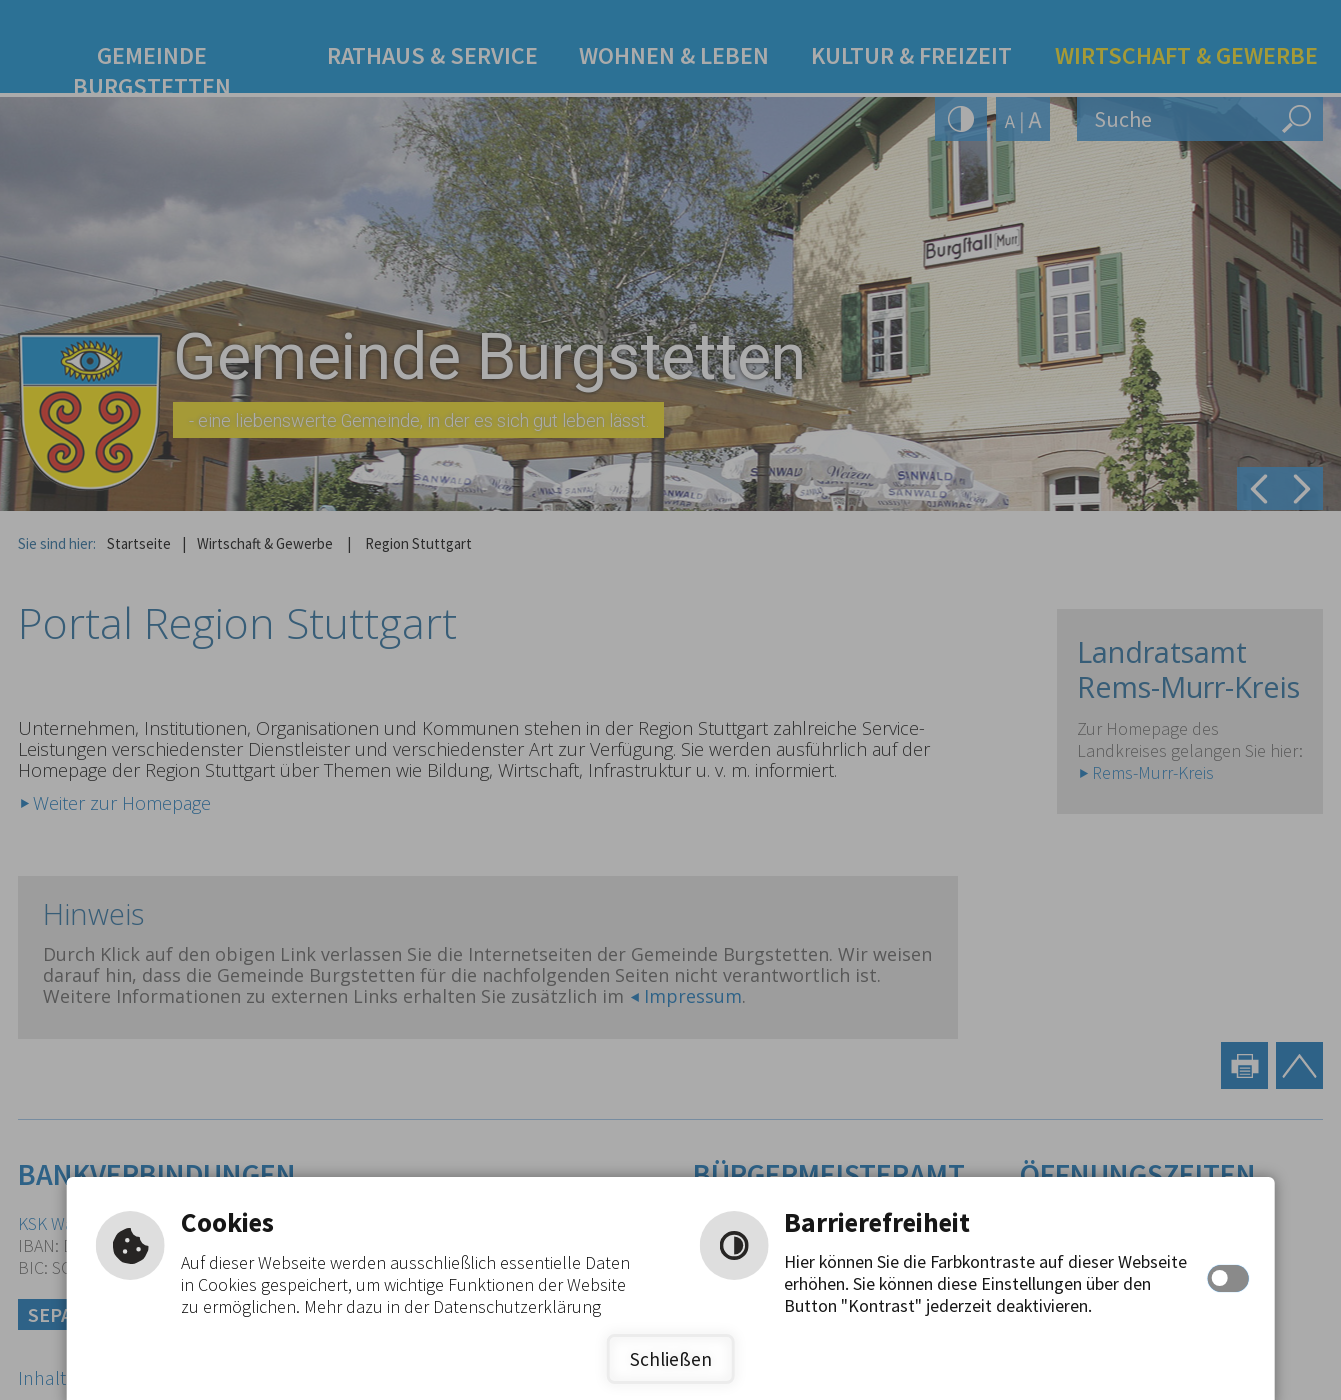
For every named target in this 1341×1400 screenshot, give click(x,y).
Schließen (671, 1359)
